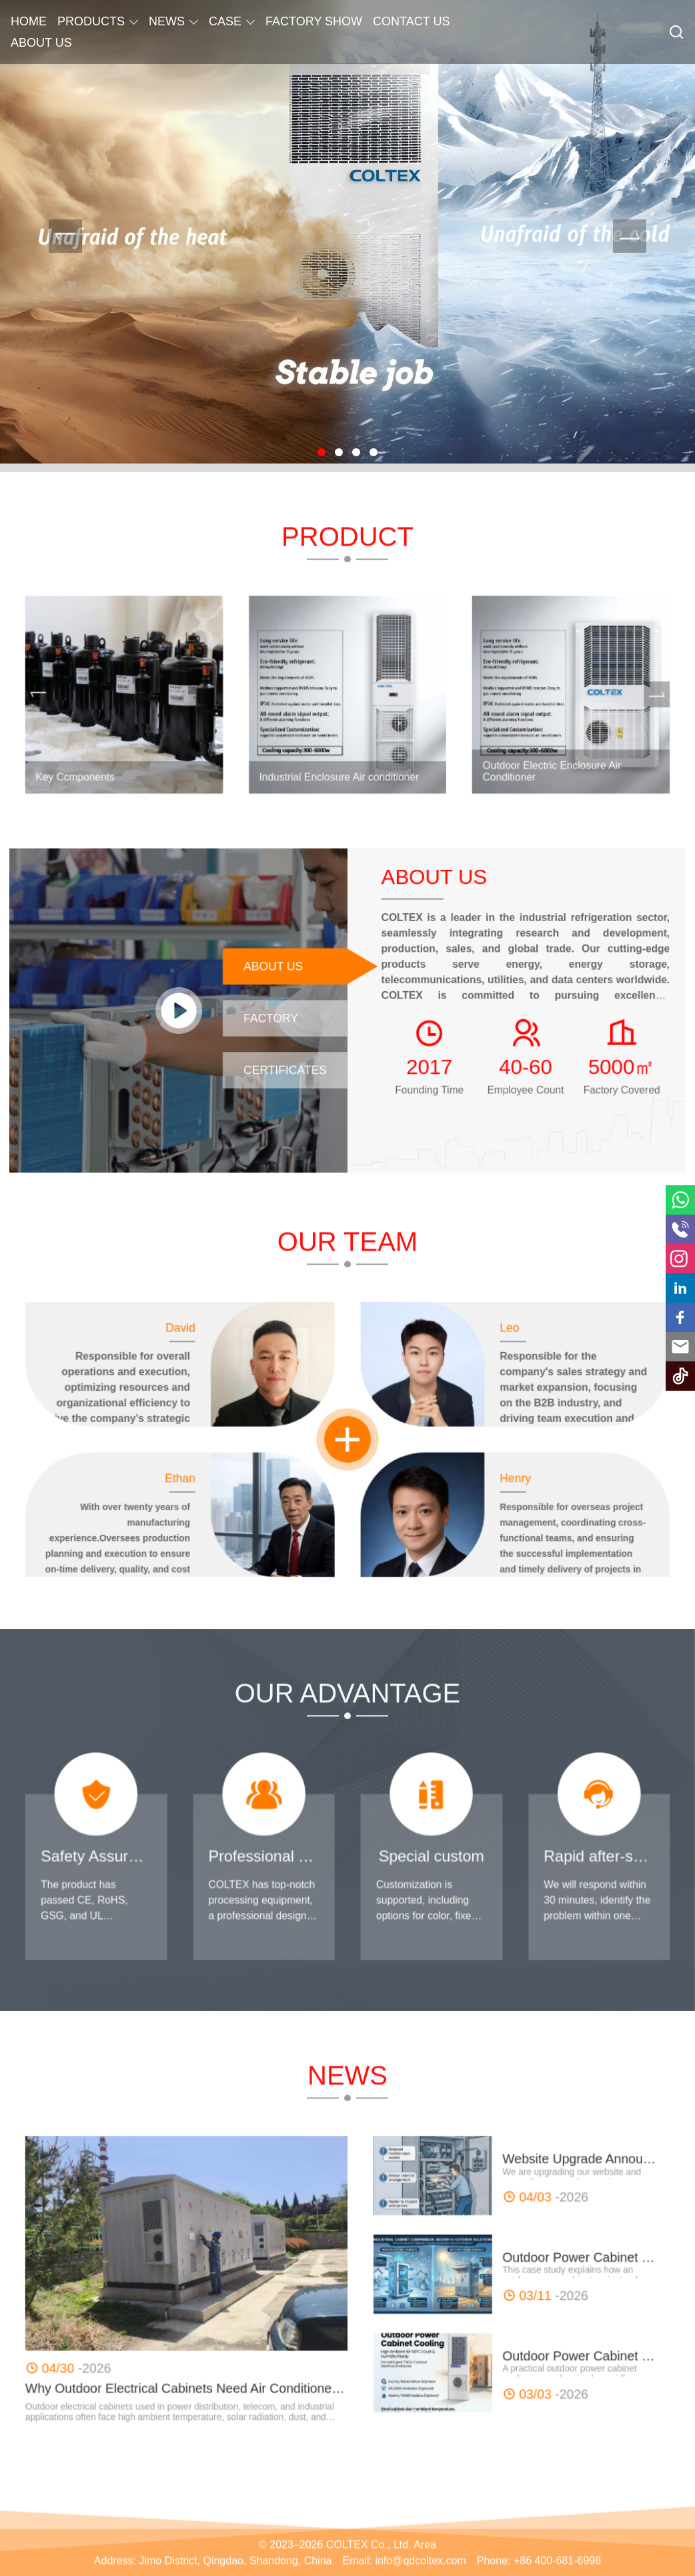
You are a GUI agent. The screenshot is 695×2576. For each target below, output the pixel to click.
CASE (225, 21)
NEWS (167, 21)
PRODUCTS (91, 21)
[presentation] (65, 236)
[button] (321, 452)
